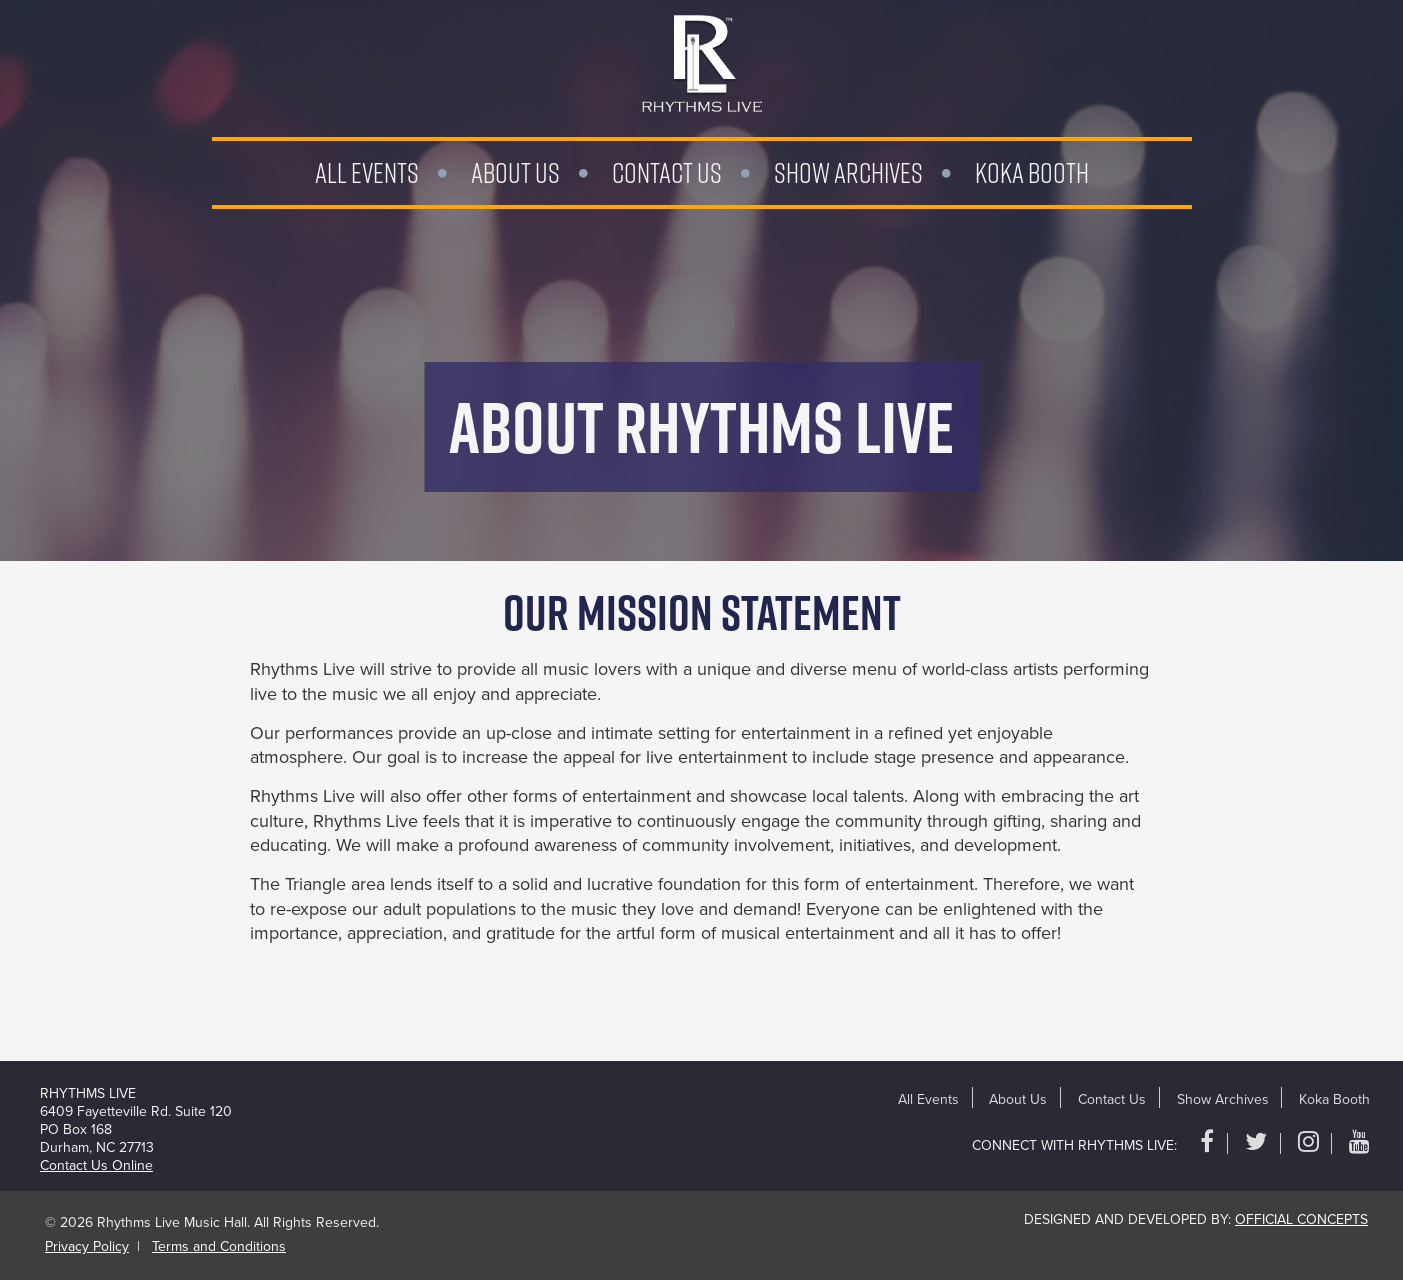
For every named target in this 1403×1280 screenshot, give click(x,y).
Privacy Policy (87, 1246)
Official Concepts (1301, 1219)
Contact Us (667, 172)
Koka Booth (1032, 172)
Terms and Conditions (219, 1246)
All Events (367, 172)
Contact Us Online (96, 1165)
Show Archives (848, 172)
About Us (515, 172)
